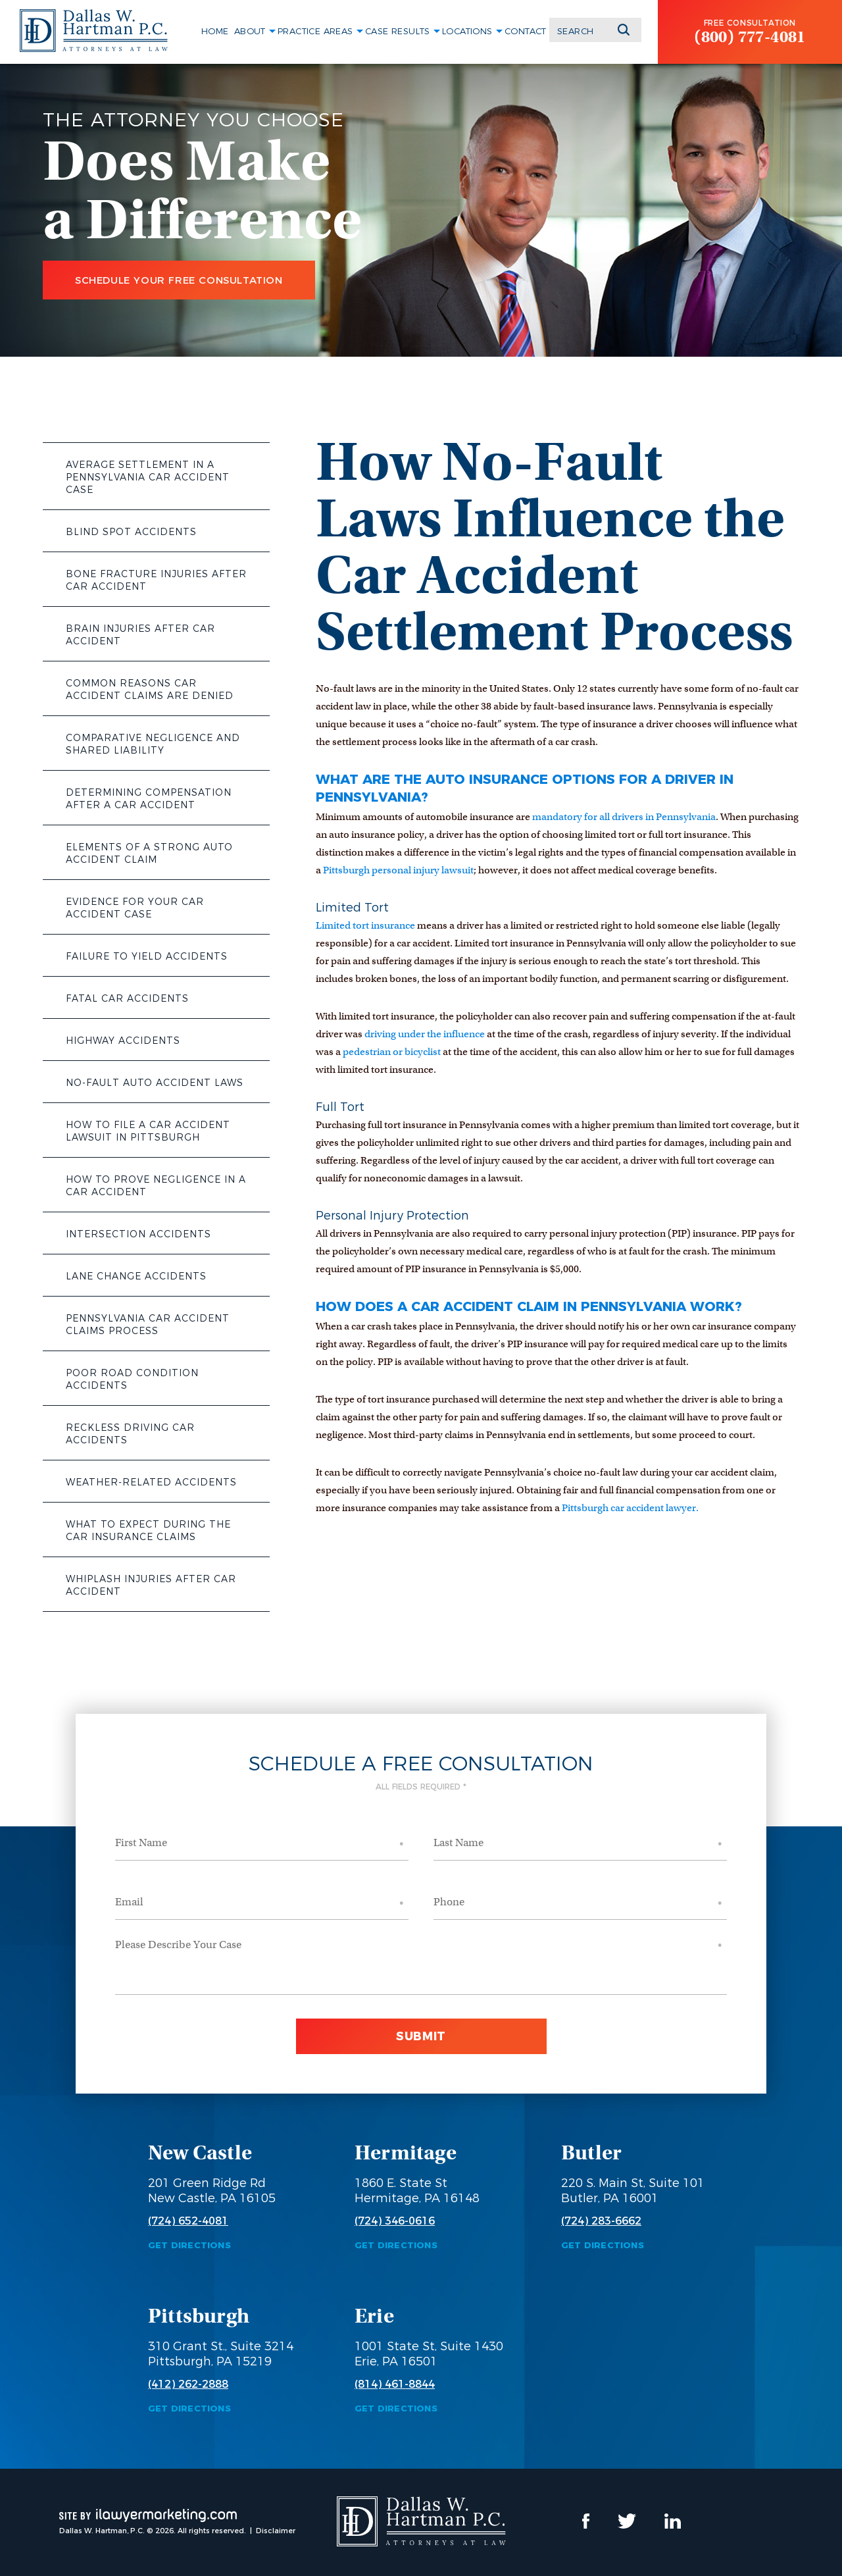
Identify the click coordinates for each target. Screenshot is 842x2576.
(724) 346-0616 (395, 2221)
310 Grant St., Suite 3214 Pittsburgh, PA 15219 (220, 2354)
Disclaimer (275, 2530)
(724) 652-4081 (188, 2221)
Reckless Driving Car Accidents (130, 1434)
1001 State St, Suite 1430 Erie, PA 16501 (429, 2354)
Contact (526, 31)
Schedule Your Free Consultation (179, 280)
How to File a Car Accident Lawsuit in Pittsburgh (148, 1131)
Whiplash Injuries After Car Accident (151, 1585)
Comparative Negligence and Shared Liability (153, 744)
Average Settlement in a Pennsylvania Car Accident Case (148, 477)
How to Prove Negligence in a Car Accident (156, 1185)
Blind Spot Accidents (131, 532)
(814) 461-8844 (395, 2384)
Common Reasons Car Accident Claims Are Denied (150, 689)
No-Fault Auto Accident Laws (154, 1083)
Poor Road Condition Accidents (132, 1379)
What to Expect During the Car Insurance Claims (148, 1530)
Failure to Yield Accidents (147, 956)
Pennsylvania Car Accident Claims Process (148, 1324)
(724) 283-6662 (601, 2221)
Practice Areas (315, 31)
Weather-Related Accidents (151, 1482)
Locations (467, 31)
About (250, 31)
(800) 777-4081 (750, 37)
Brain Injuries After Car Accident (140, 635)
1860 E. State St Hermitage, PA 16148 (417, 2190)
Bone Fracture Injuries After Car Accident (156, 580)
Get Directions (189, 2245)
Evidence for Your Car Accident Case (135, 908)
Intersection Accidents (138, 1234)
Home (215, 31)
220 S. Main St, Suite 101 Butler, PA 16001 (633, 2190)
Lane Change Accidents (136, 1276)
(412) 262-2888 (188, 2384)
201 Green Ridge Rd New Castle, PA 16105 (212, 2190)
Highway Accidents (123, 1040)
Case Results (397, 31)
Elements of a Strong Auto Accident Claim (149, 853)
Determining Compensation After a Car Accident (149, 798)
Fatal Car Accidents (127, 998)
